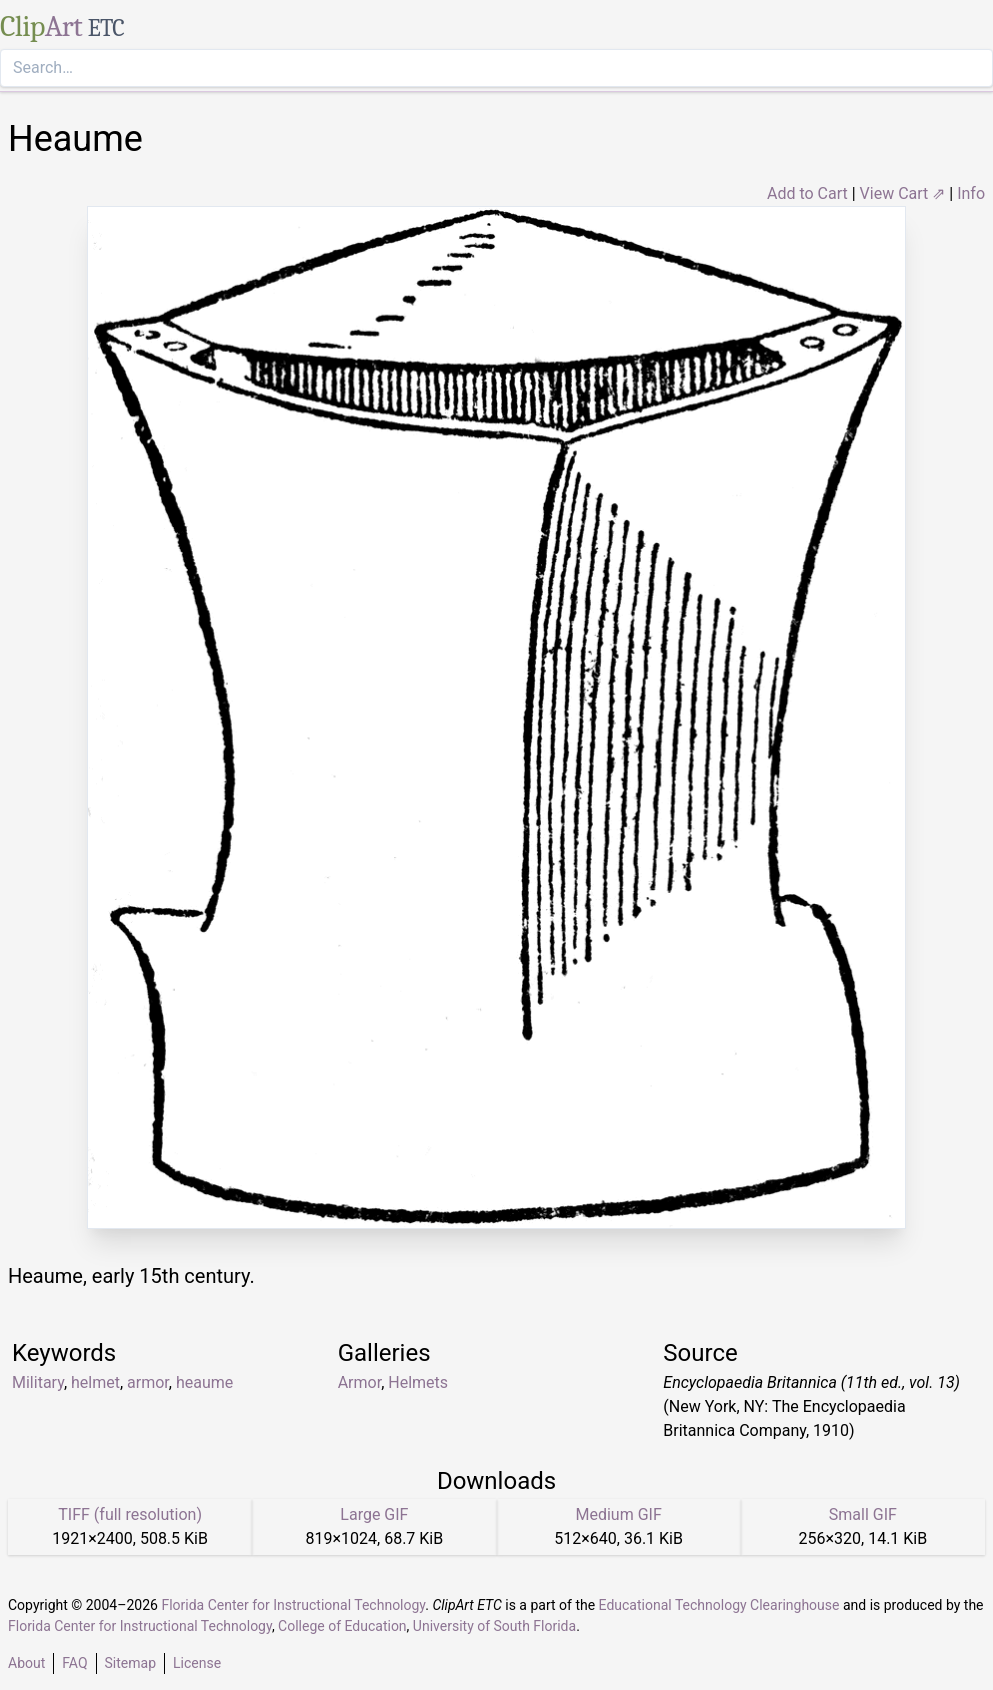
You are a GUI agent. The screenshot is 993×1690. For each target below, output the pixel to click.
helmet (95, 1382)
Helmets (418, 1382)
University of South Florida (494, 1626)
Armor (359, 1382)
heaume (204, 1382)
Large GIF (374, 1514)
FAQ (74, 1663)
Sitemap (130, 1663)
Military (38, 1382)
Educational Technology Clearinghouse (719, 1605)
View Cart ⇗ (903, 193)
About (26, 1663)
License (197, 1663)
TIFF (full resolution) (130, 1514)
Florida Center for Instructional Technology (293, 1605)
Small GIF (863, 1514)
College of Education (342, 1626)
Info (971, 193)
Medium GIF (618, 1514)
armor (148, 1382)
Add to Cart (807, 193)
